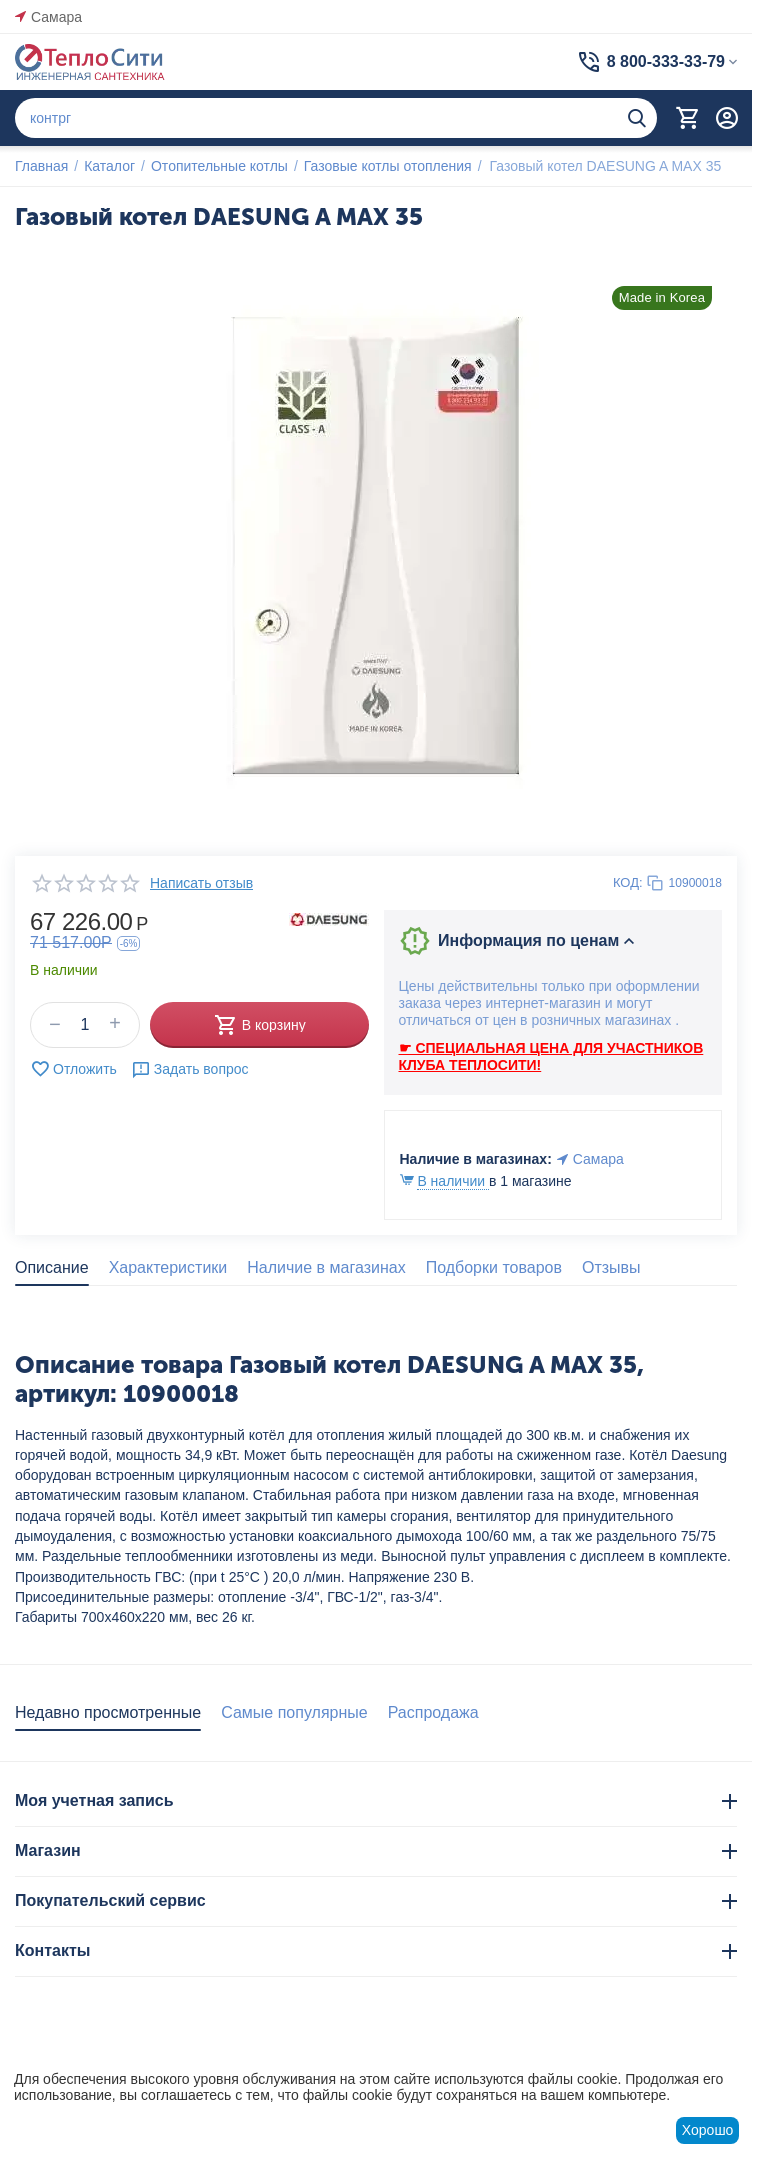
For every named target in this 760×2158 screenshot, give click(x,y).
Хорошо (708, 2130)
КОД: (628, 882)
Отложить (73, 1069)
